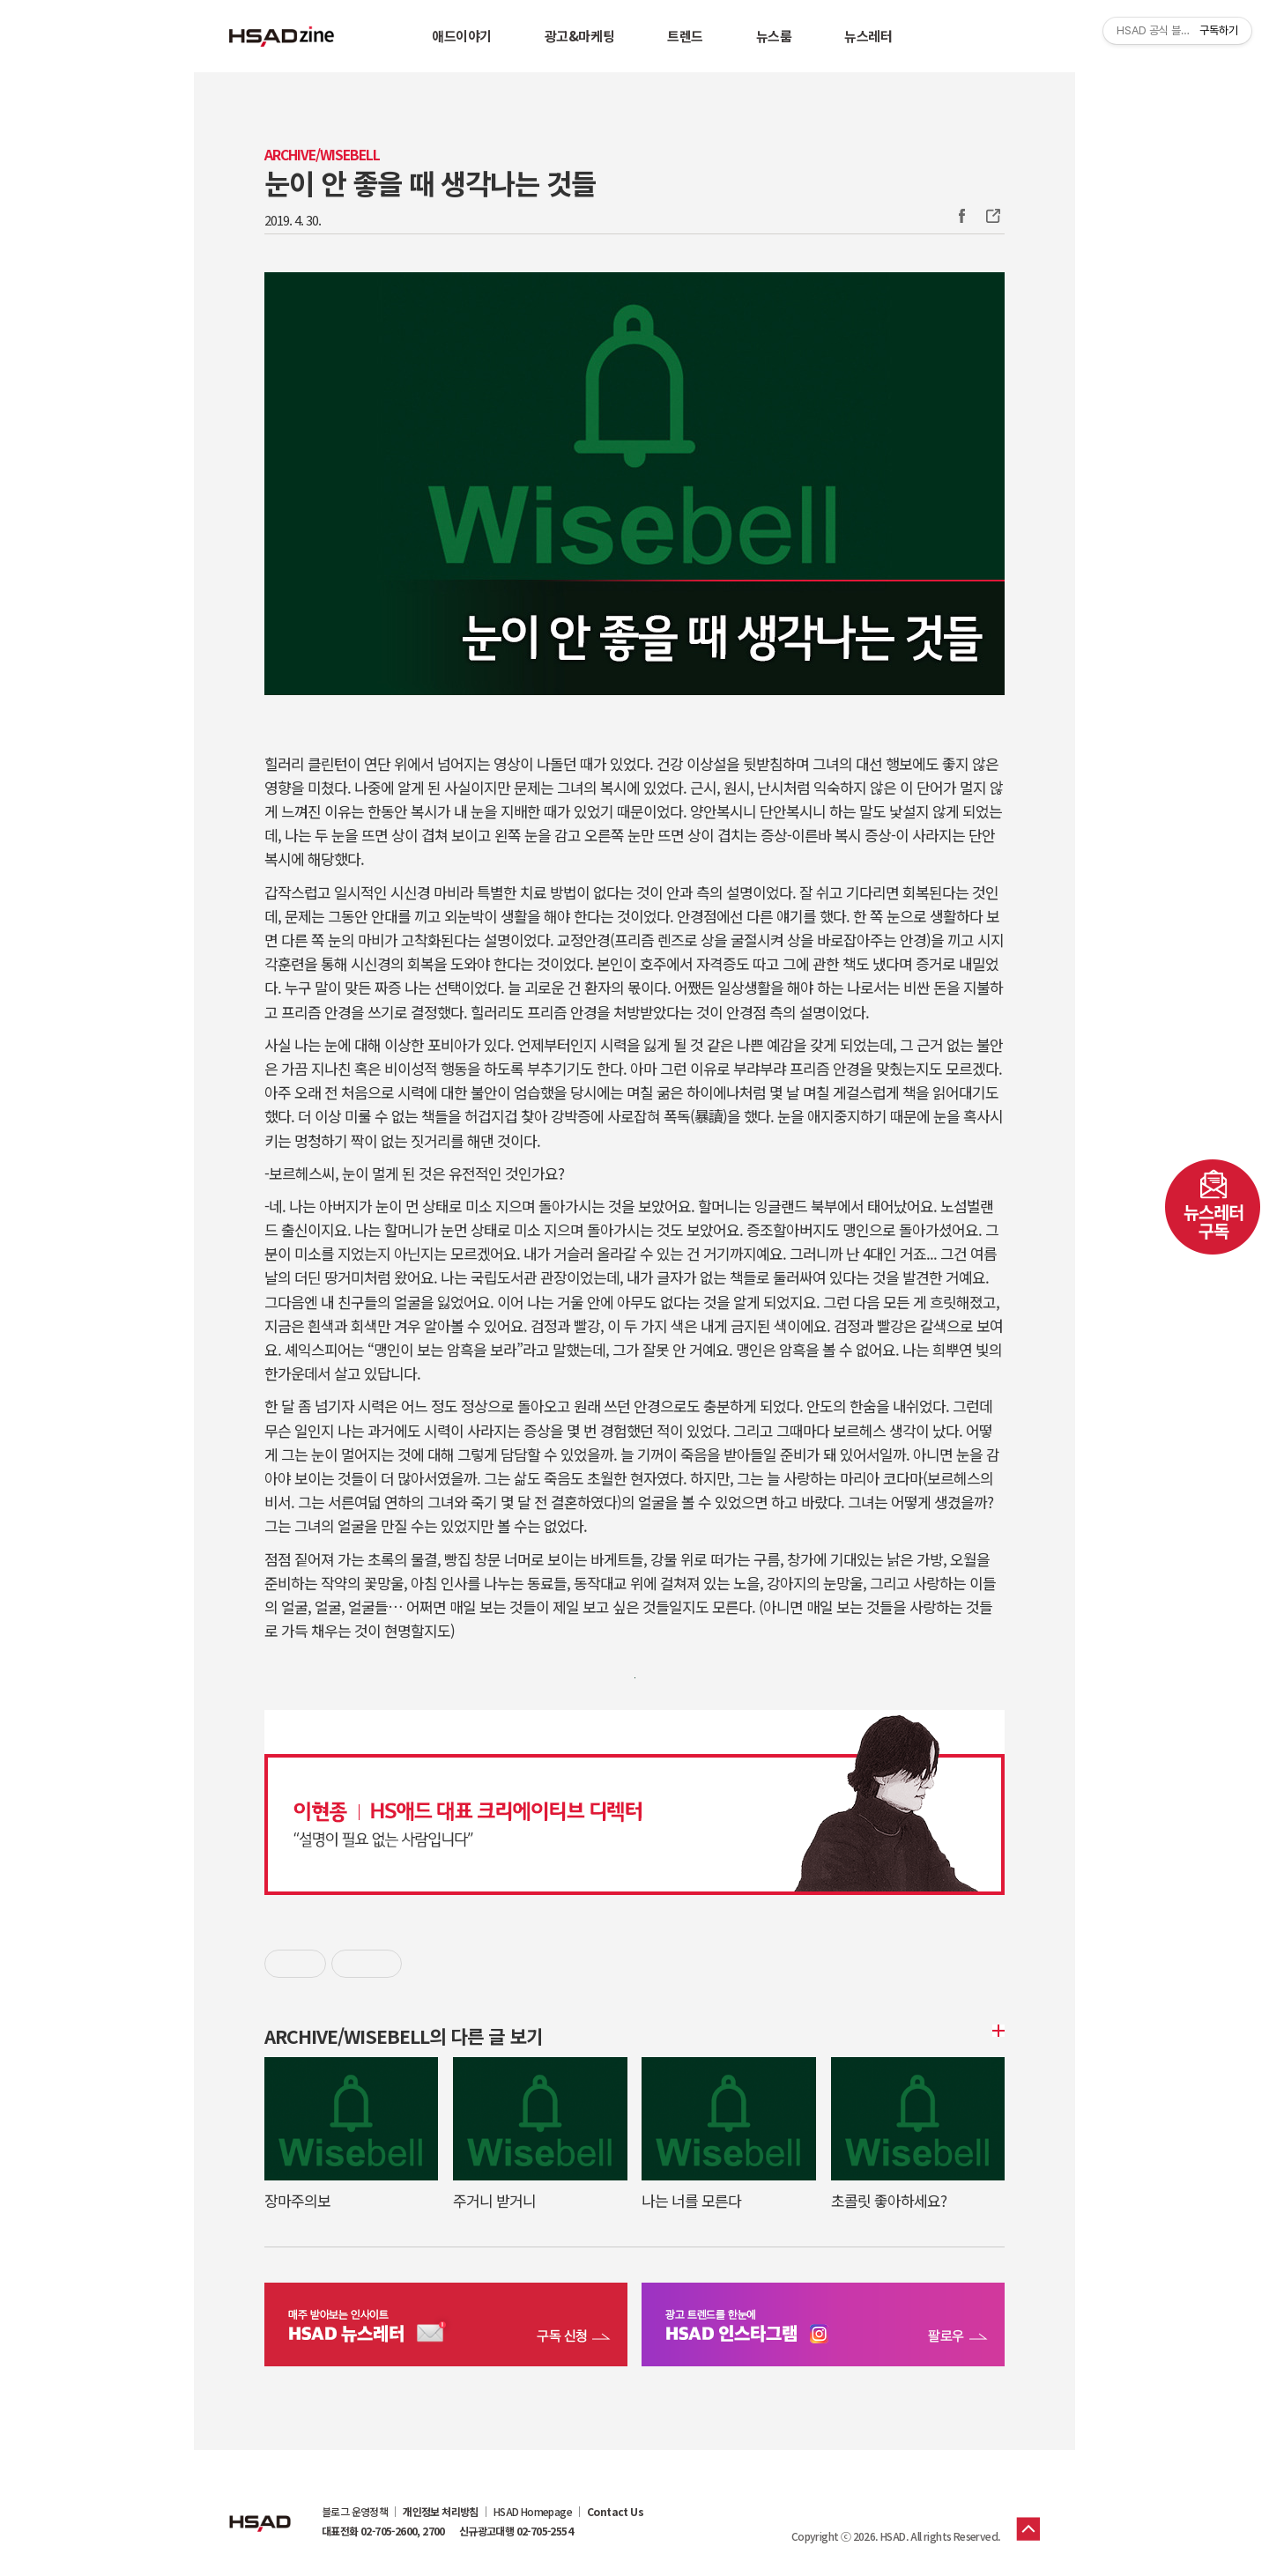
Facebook (961, 216)
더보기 (996, 2030)
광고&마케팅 (579, 35)
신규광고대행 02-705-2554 (516, 2531)
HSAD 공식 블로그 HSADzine (282, 36)
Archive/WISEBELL (322, 154)
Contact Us (615, 2511)
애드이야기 (462, 35)
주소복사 (991, 216)
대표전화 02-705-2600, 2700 (383, 2531)
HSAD (260, 2510)
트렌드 (685, 35)
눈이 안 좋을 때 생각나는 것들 (430, 182)
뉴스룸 (774, 35)
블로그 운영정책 (355, 2511)
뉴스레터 (868, 35)
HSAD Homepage (533, 2511)
